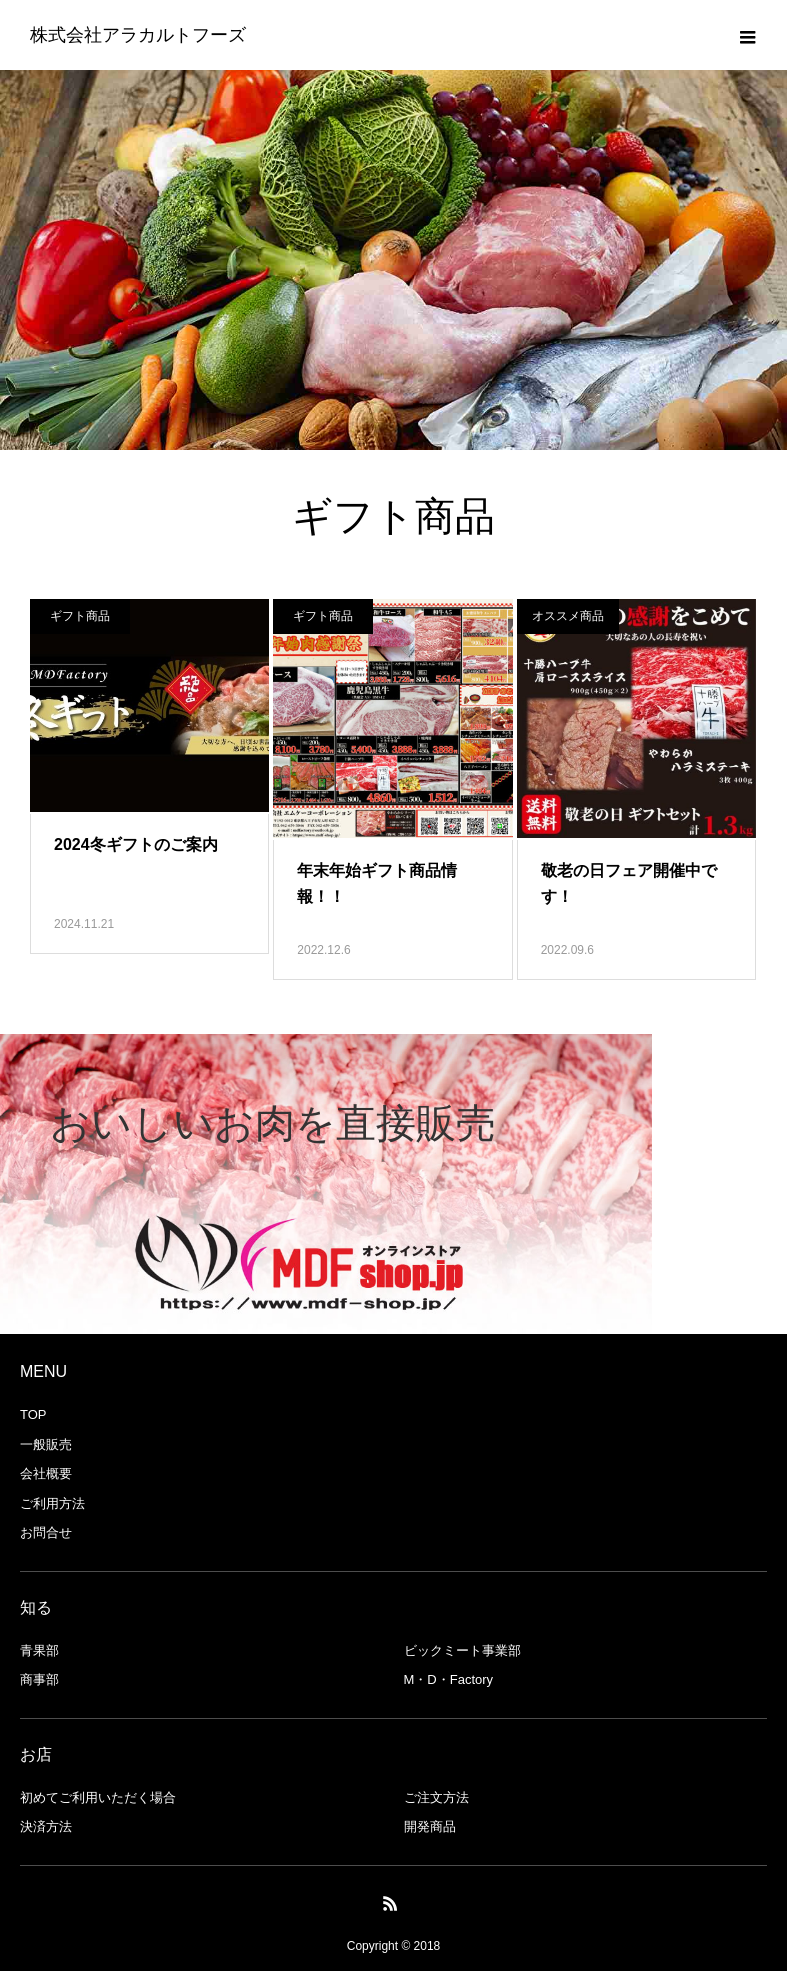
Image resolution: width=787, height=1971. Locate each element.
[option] (326, 1184)
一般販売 (46, 1444)
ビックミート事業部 (462, 1650)
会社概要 (46, 1473)
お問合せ (46, 1532)
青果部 (39, 1650)
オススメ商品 (568, 616)
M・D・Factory (449, 1679)
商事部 (39, 1679)
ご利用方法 (52, 1503)
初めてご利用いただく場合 (98, 1797)
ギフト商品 (80, 616)
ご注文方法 (436, 1797)
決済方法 (46, 1826)
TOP (33, 1414)
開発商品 (430, 1826)
